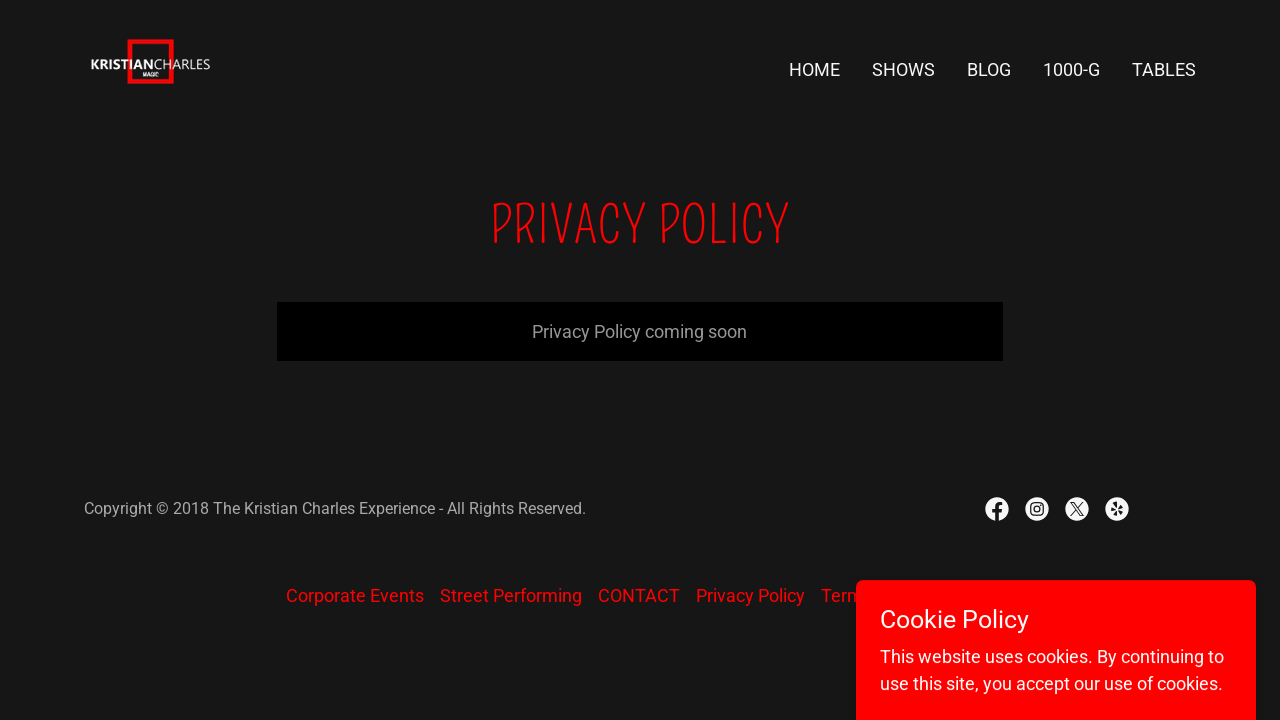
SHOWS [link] (903, 69)
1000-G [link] (1071, 69)
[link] (150, 65)
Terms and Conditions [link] (908, 595)
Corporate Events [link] (355, 595)
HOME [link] (814, 69)
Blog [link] (989, 69)
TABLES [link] (1164, 69)
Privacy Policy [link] (750, 595)
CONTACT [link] (639, 595)
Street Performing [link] (511, 595)
